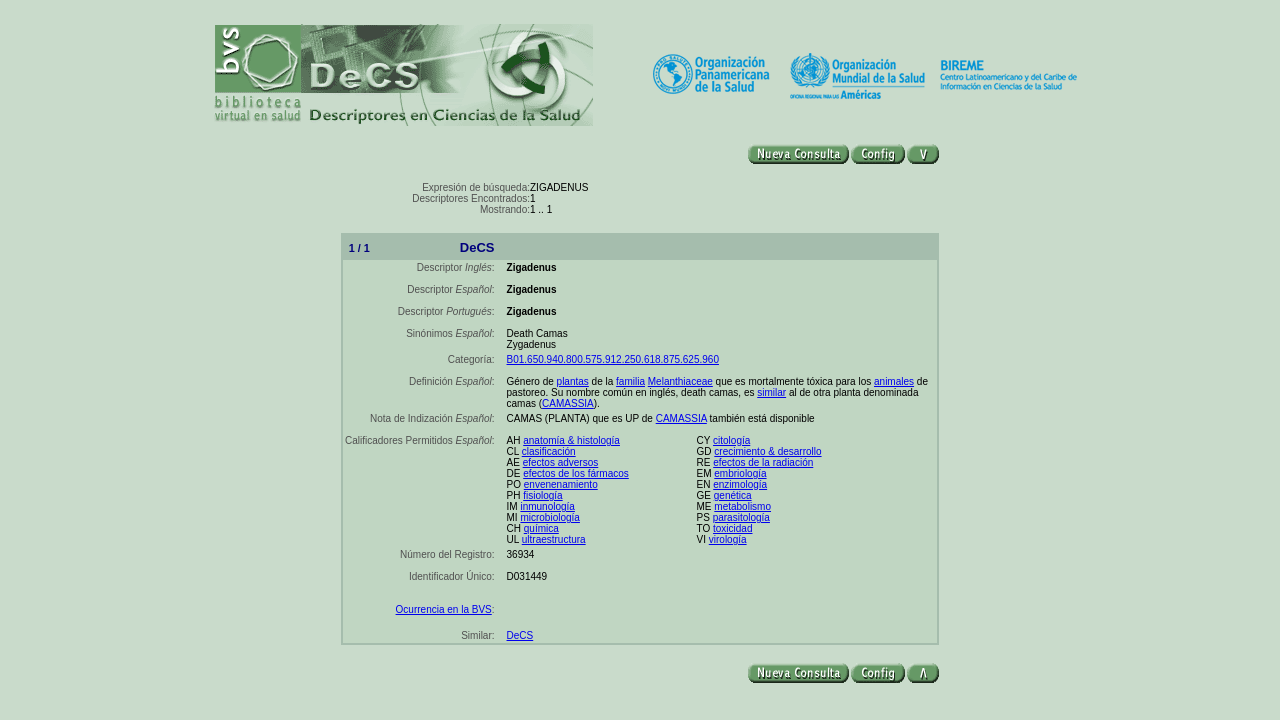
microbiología (549, 517)
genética (733, 495)
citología (731, 440)
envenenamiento (561, 484)
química (541, 528)
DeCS (520, 635)
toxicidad (732, 528)
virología (728, 539)
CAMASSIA (568, 403)
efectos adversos (561, 462)
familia (630, 381)
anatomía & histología (571, 440)
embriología (740, 473)
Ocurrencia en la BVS (444, 609)
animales (894, 381)
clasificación (549, 451)
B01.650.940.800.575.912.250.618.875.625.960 (613, 359)
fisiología (542, 495)
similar (771, 392)
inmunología (547, 506)
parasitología (741, 517)
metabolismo (742, 506)
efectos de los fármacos (576, 473)
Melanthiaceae (680, 381)
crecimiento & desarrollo (767, 451)
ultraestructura (554, 539)
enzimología (740, 484)
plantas (573, 381)
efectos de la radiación (763, 462)
